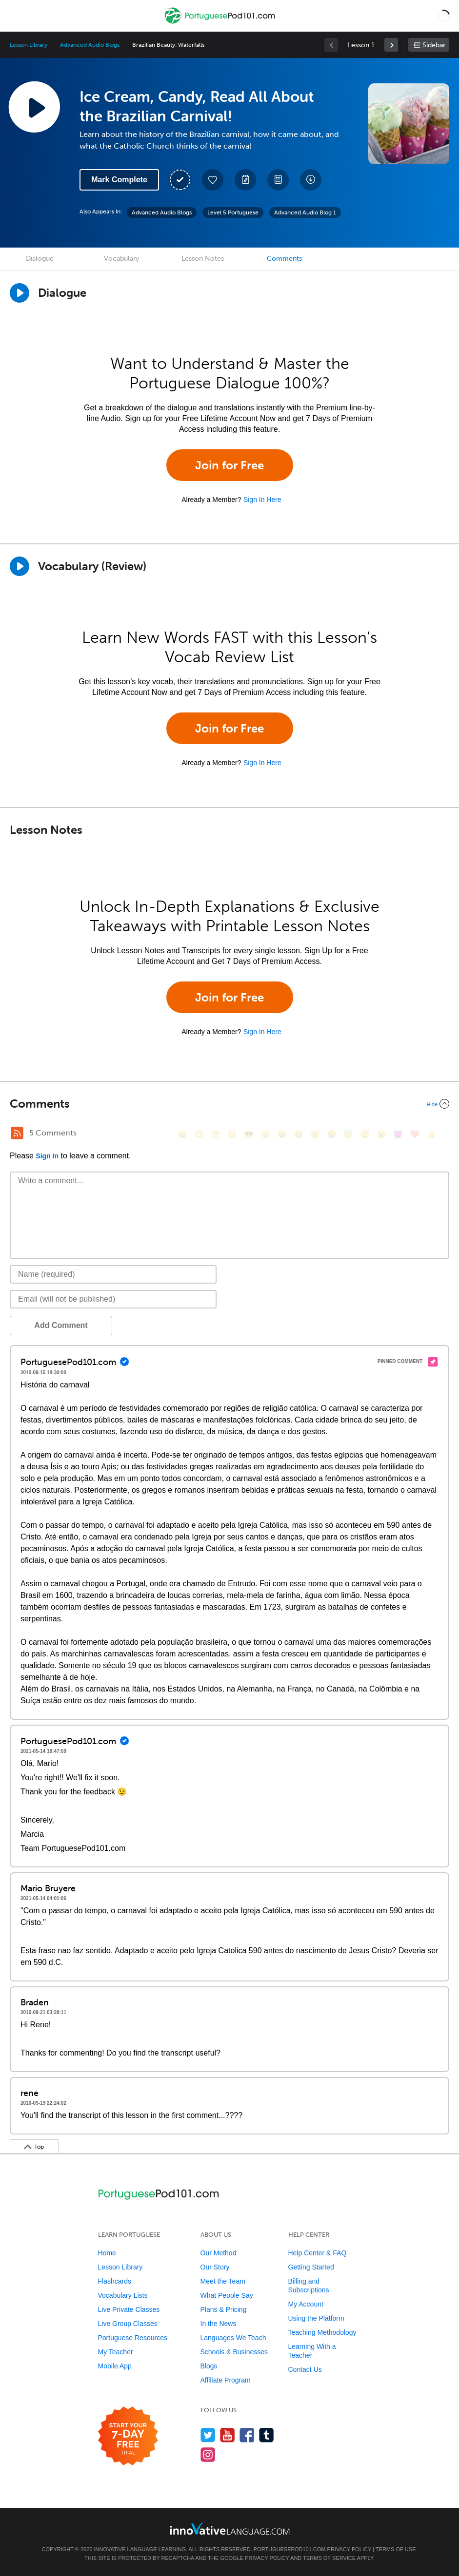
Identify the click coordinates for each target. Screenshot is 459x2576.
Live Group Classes (128, 2323)
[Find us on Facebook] (247, 2434)
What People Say (226, 2295)
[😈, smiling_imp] (398, 1134)
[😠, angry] (265, 1134)
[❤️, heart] (414, 1134)
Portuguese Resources (132, 2338)
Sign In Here (262, 499)
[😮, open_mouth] (381, 1134)
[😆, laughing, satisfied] (282, 1134)
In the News (218, 2323)
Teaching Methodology (322, 2332)
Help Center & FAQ (317, 2253)
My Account (305, 2304)
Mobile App (115, 2366)
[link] (391, 45)
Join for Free (229, 465)
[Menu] (15, 15)
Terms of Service (329, 2558)
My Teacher (115, 2352)
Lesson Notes (202, 258)
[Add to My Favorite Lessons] (212, 180)
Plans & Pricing (223, 2309)
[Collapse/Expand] (229, 1104)
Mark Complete (119, 179)
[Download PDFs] (278, 180)
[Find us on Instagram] (208, 2454)
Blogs (209, 2366)
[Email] (113, 1299)
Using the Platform (316, 2318)
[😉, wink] (315, 1134)
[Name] (113, 1274)
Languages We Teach (233, 2338)
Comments (284, 258)
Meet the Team (222, 2281)
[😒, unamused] (232, 1134)
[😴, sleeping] (365, 1134)
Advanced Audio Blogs (90, 44)
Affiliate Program (225, 2380)
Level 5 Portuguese (233, 212)
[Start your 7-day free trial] (128, 2436)
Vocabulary (121, 258)
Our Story (215, 2267)
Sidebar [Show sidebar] (433, 45)
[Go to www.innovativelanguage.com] (230, 2528)
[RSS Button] (17, 1133)
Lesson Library (28, 44)
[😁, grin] (215, 1134)
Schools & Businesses (234, 2352)
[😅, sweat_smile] (298, 1134)
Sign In (47, 1156)
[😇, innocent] (348, 1134)
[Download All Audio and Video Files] (310, 180)
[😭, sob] (331, 1134)
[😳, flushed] (199, 1134)
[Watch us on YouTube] (227, 2434)
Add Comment (60, 1325)
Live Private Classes (129, 2309)
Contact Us (305, 2369)
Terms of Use (396, 2549)
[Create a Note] (245, 180)
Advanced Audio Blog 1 (305, 212)
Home (107, 2253)
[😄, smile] (182, 1134)
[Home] (221, 23)
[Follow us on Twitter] (208, 2434)
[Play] (19, 566)
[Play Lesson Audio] (34, 107)
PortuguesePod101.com (290, 2549)
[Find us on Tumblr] (266, 2434)
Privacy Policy (349, 2549)
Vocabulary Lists (123, 2295)
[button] (444, 15)
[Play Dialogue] (19, 293)
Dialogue (40, 258)
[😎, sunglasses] (248, 1134)
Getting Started (311, 2267)
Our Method (218, 2253)
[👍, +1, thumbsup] (431, 1134)
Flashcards (114, 2281)
